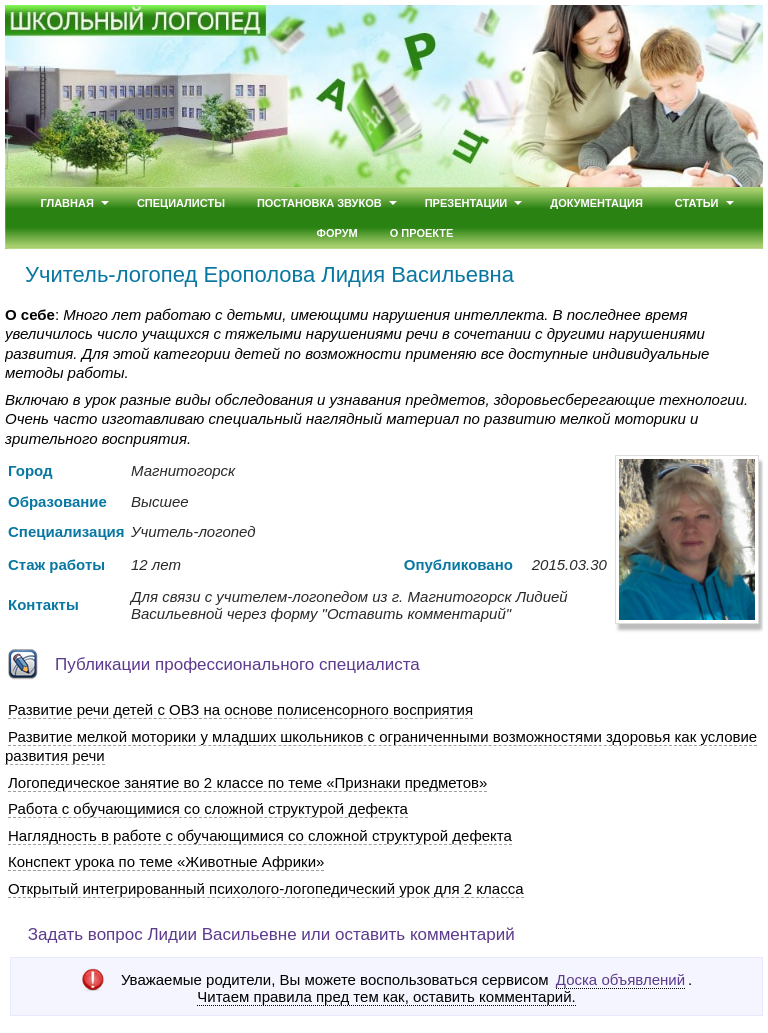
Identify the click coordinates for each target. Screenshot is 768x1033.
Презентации (466, 203)
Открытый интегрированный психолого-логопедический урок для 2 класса (266, 888)
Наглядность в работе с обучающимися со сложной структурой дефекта (260, 835)
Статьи (697, 203)
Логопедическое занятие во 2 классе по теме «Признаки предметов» (247, 782)
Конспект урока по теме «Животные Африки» (166, 861)
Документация (596, 203)
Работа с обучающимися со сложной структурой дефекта (208, 808)
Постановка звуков (319, 203)
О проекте (422, 233)
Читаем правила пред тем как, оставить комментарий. (386, 997)
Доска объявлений (620, 979)
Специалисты (181, 203)
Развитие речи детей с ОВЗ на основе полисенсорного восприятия (240, 709)
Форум (337, 233)
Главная (66, 203)
